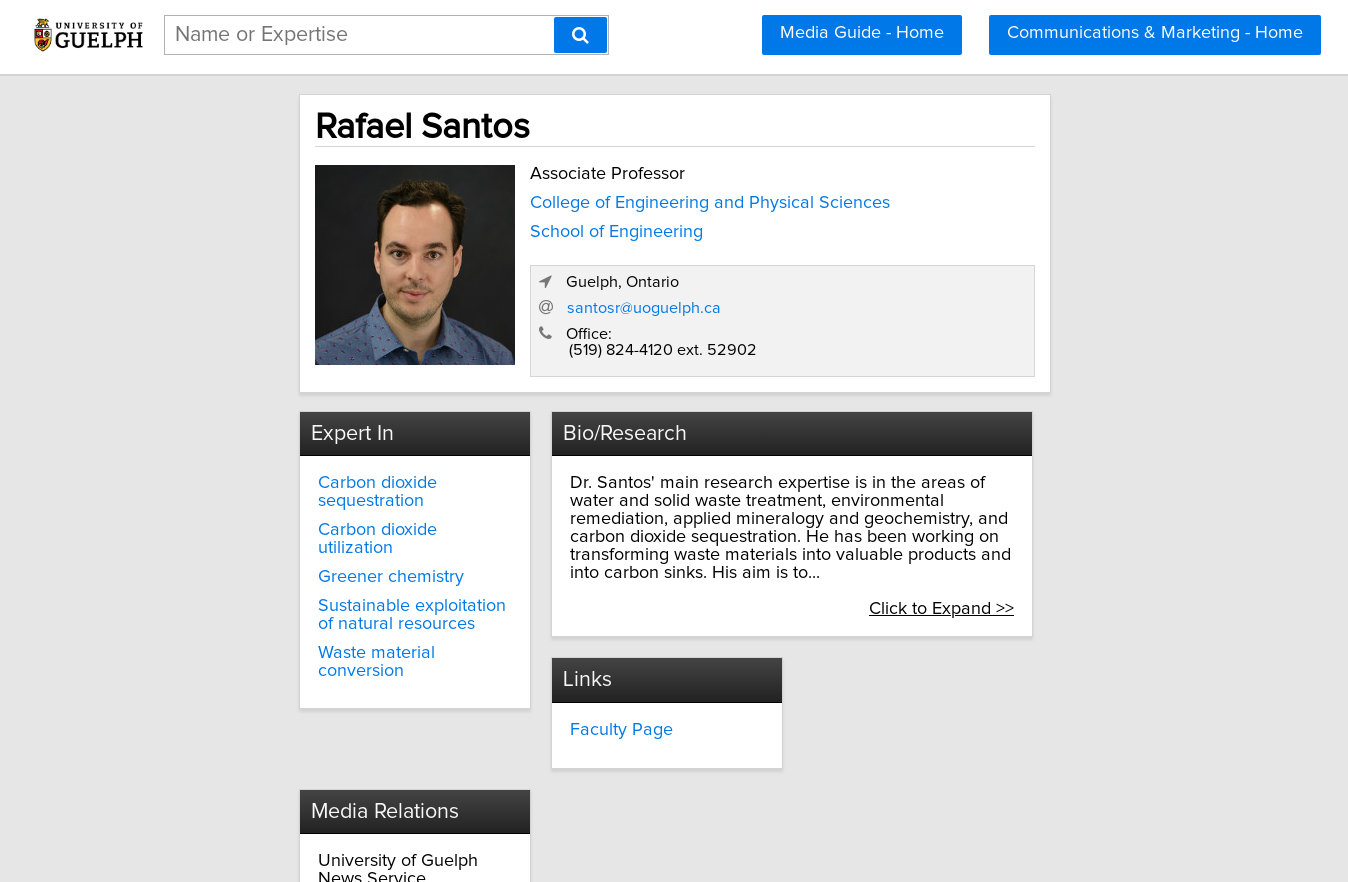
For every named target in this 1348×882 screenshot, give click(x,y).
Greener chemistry (295, 519)
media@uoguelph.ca (905, 725)
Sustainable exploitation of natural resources (326, 557)
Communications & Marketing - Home (1155, 33)
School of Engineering (508, 226)
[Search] (580, 35)
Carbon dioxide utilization (321, 490)
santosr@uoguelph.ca (931, 286)
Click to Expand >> (1053, 569)
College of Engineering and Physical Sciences (602, 197)
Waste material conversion (326, 594)
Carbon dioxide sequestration (337, 461)
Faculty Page (574, 689)
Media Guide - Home (862, 33)
